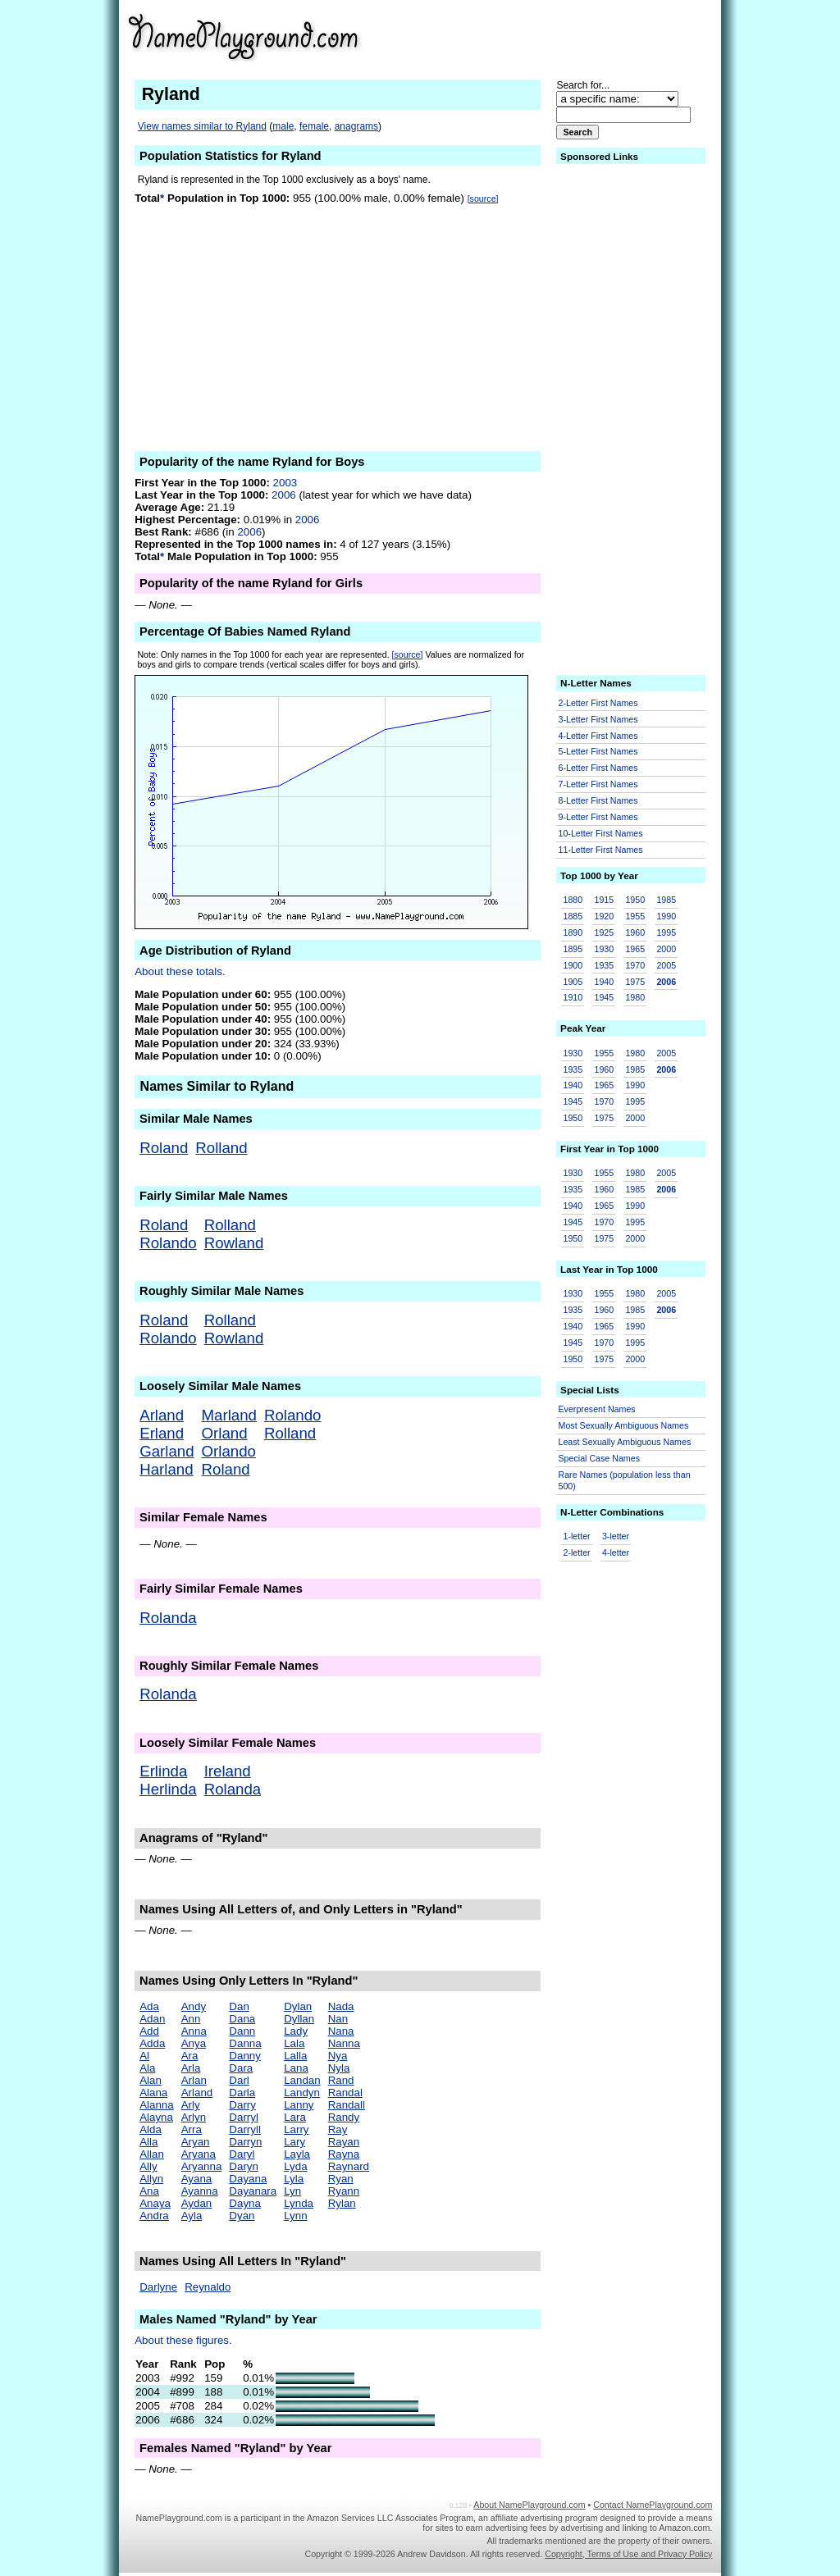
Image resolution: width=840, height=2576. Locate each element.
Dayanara (252, 2191)
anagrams (356, 126)
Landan (302, 2080)
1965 (635, 949)
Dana (242, 2019)
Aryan (195, 2142)
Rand (341, 2080)
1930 (604, 949)
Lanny (298, 2105)
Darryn (245, 2142)
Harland (166, 1469)
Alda (150, 2129)
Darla (242, 2092)
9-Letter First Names (598, 817)
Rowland (234, 1243)
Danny (245, 2055)
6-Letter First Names (598, 768)
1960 (635, 932)
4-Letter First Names (598, 736)
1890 (573, 932)
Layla (297, 2154)
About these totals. (180, 971)
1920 (604, 916)
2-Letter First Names (598, 703)
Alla (148, 2142)
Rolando (168, 1243)
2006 (284, 495)
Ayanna (199, 2191)
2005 (666, 965)
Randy (344, 2117)
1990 (666, 916)
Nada (341, 2006)
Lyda (295, 2166)
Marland (229, 1415)
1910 (573, 997)
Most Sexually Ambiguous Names (624, 1425)
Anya (193, 2043)
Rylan (342, 2203)
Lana (296, 2068)
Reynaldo (208, 2287)
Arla (191, 2068)
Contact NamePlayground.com (652, 2505)
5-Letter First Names (598, 751)
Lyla (294, 2179)
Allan (151, 2154)
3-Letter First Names (598, 719)
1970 (635, 965)
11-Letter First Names (601, 850)
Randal (345, 2092)
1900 (573, 965)
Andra (154, 2215)
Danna (245, 2043)
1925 (604, 932)
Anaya (155, 2203)
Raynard (348, 2166)
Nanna (344, 2043)
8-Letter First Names (598, 800)
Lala (294, 2043)
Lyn (292, 2191)
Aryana (198, 2154)
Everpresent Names (597, 1409)
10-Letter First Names (601, 833)
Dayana (248, 2179)
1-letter (577, 1536)
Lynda (298, 2203)
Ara (190, 2055)
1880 (573, 900)
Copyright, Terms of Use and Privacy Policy (628, 2554)
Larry (296, 2129)
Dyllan (299, 2019)
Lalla (295, 2055)
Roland (163, 1147)
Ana (149, 2191)
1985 (666, 900)
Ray (338, 2129)
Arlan (194, 2080)
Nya (338, 2055)
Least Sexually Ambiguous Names (625, 1442)
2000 (666, 949)
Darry (242, 2105)
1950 (635, 900)
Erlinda (163, 1771)
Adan (152, 2019)
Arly (190, 2105)
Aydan (196, 2203)
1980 (635, 997)
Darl (239, 2080)
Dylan (298, 2006)
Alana (153, 2092)
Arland (161, 1415)
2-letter (577, 1552)
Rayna (344, 2154)
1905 (573, 982)
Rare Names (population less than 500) (625, 1481)
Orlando (229, 1451)
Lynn (295, 2215)
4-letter (615, 1552)
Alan (150, 2080)
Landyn (302, 2092)
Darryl (243, 2117)
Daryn (243, 2166)
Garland (166, 1451)
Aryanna (201, 2166)
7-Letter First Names (598, 784)
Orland (225, 1433)
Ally (148, 2166)
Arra (191, 2129)
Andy (193, 2006)
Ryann (344, 2191)
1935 (604, 965)
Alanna (156, 2105)
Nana (341, 2031)
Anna (194, 2031)
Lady (296, 2031)
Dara (241, 2068)
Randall (346, 2105)
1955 (635, 916)
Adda (152, 2043)
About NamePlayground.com (529, 2505)
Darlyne (158, 2287)
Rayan (344, 2142)
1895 (573, 949)
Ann (191, 2019)
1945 (604, 997)
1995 (666, 932)
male (283, 126)
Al (144, 2055)
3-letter (615, 1536)
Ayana (196, 2179)
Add (149, 2031)
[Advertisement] (585, 36)
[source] (483, 198)
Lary (294, 2142)
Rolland (221, 1147)
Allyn (151, 2179)
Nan (338, 2019)
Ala (147, 2068)
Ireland (227, 1771)
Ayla (192, 2215)
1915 (604, 900)
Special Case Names (600, 1458)
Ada (149, 2006)
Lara (295, 2117)
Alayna (156, 2117)
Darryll (245, 2129)
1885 (573, 916)
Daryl (241, 2154)
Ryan (341, 2179)
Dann (242, 2031)
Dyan (241, 2215)
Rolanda (168, 1617)
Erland (161, 1433)
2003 (285, 482)
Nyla (339, 2068)
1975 (635, 982)
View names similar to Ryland (202, 126)
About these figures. (183, 2340)
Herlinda (167, 1789)
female (314, 126)
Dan (239, 2006)
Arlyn (193, 2117)
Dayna (245, 2203)
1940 (604, 982)
